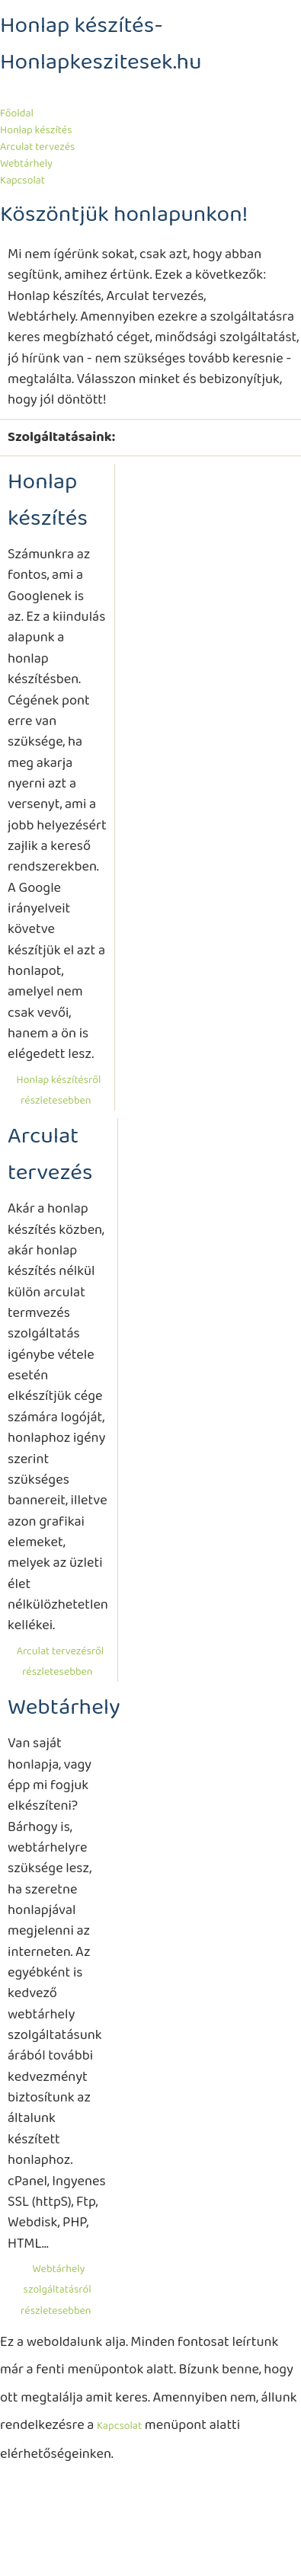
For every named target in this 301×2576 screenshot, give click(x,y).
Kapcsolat (22, 180)
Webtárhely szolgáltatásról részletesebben (56, 2290)
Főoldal (17, 113)
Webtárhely (26, 163)
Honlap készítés (36, 130)
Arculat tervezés (37, 147)
